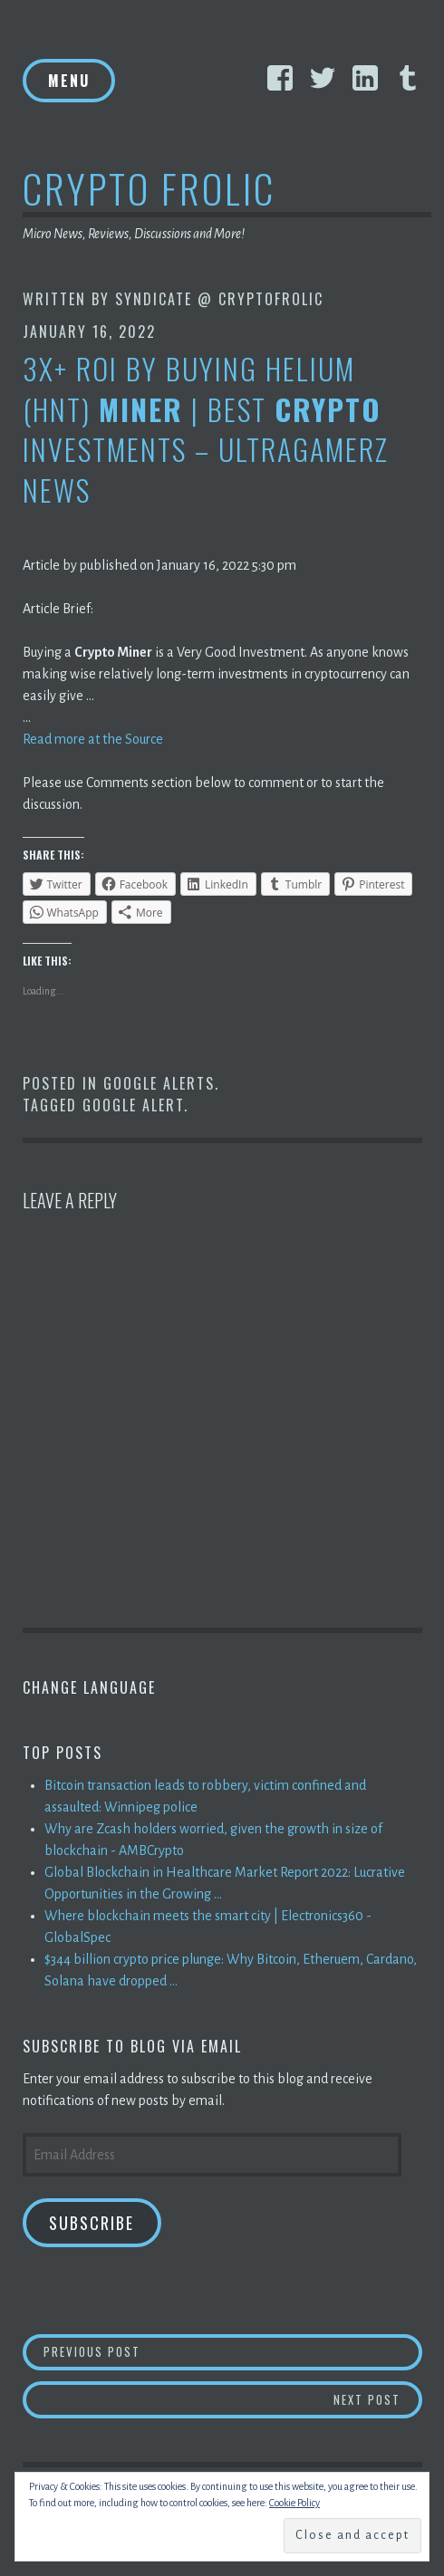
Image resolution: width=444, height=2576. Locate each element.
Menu (69, 80)
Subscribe (91, 2223)
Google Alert (133, 1105)
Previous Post (232, 2350)
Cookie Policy (294, 2502)
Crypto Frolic (149, 187)
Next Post (377, 2398)
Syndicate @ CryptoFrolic (219, 299)
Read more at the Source (93, 739)
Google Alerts (159, 1083)
